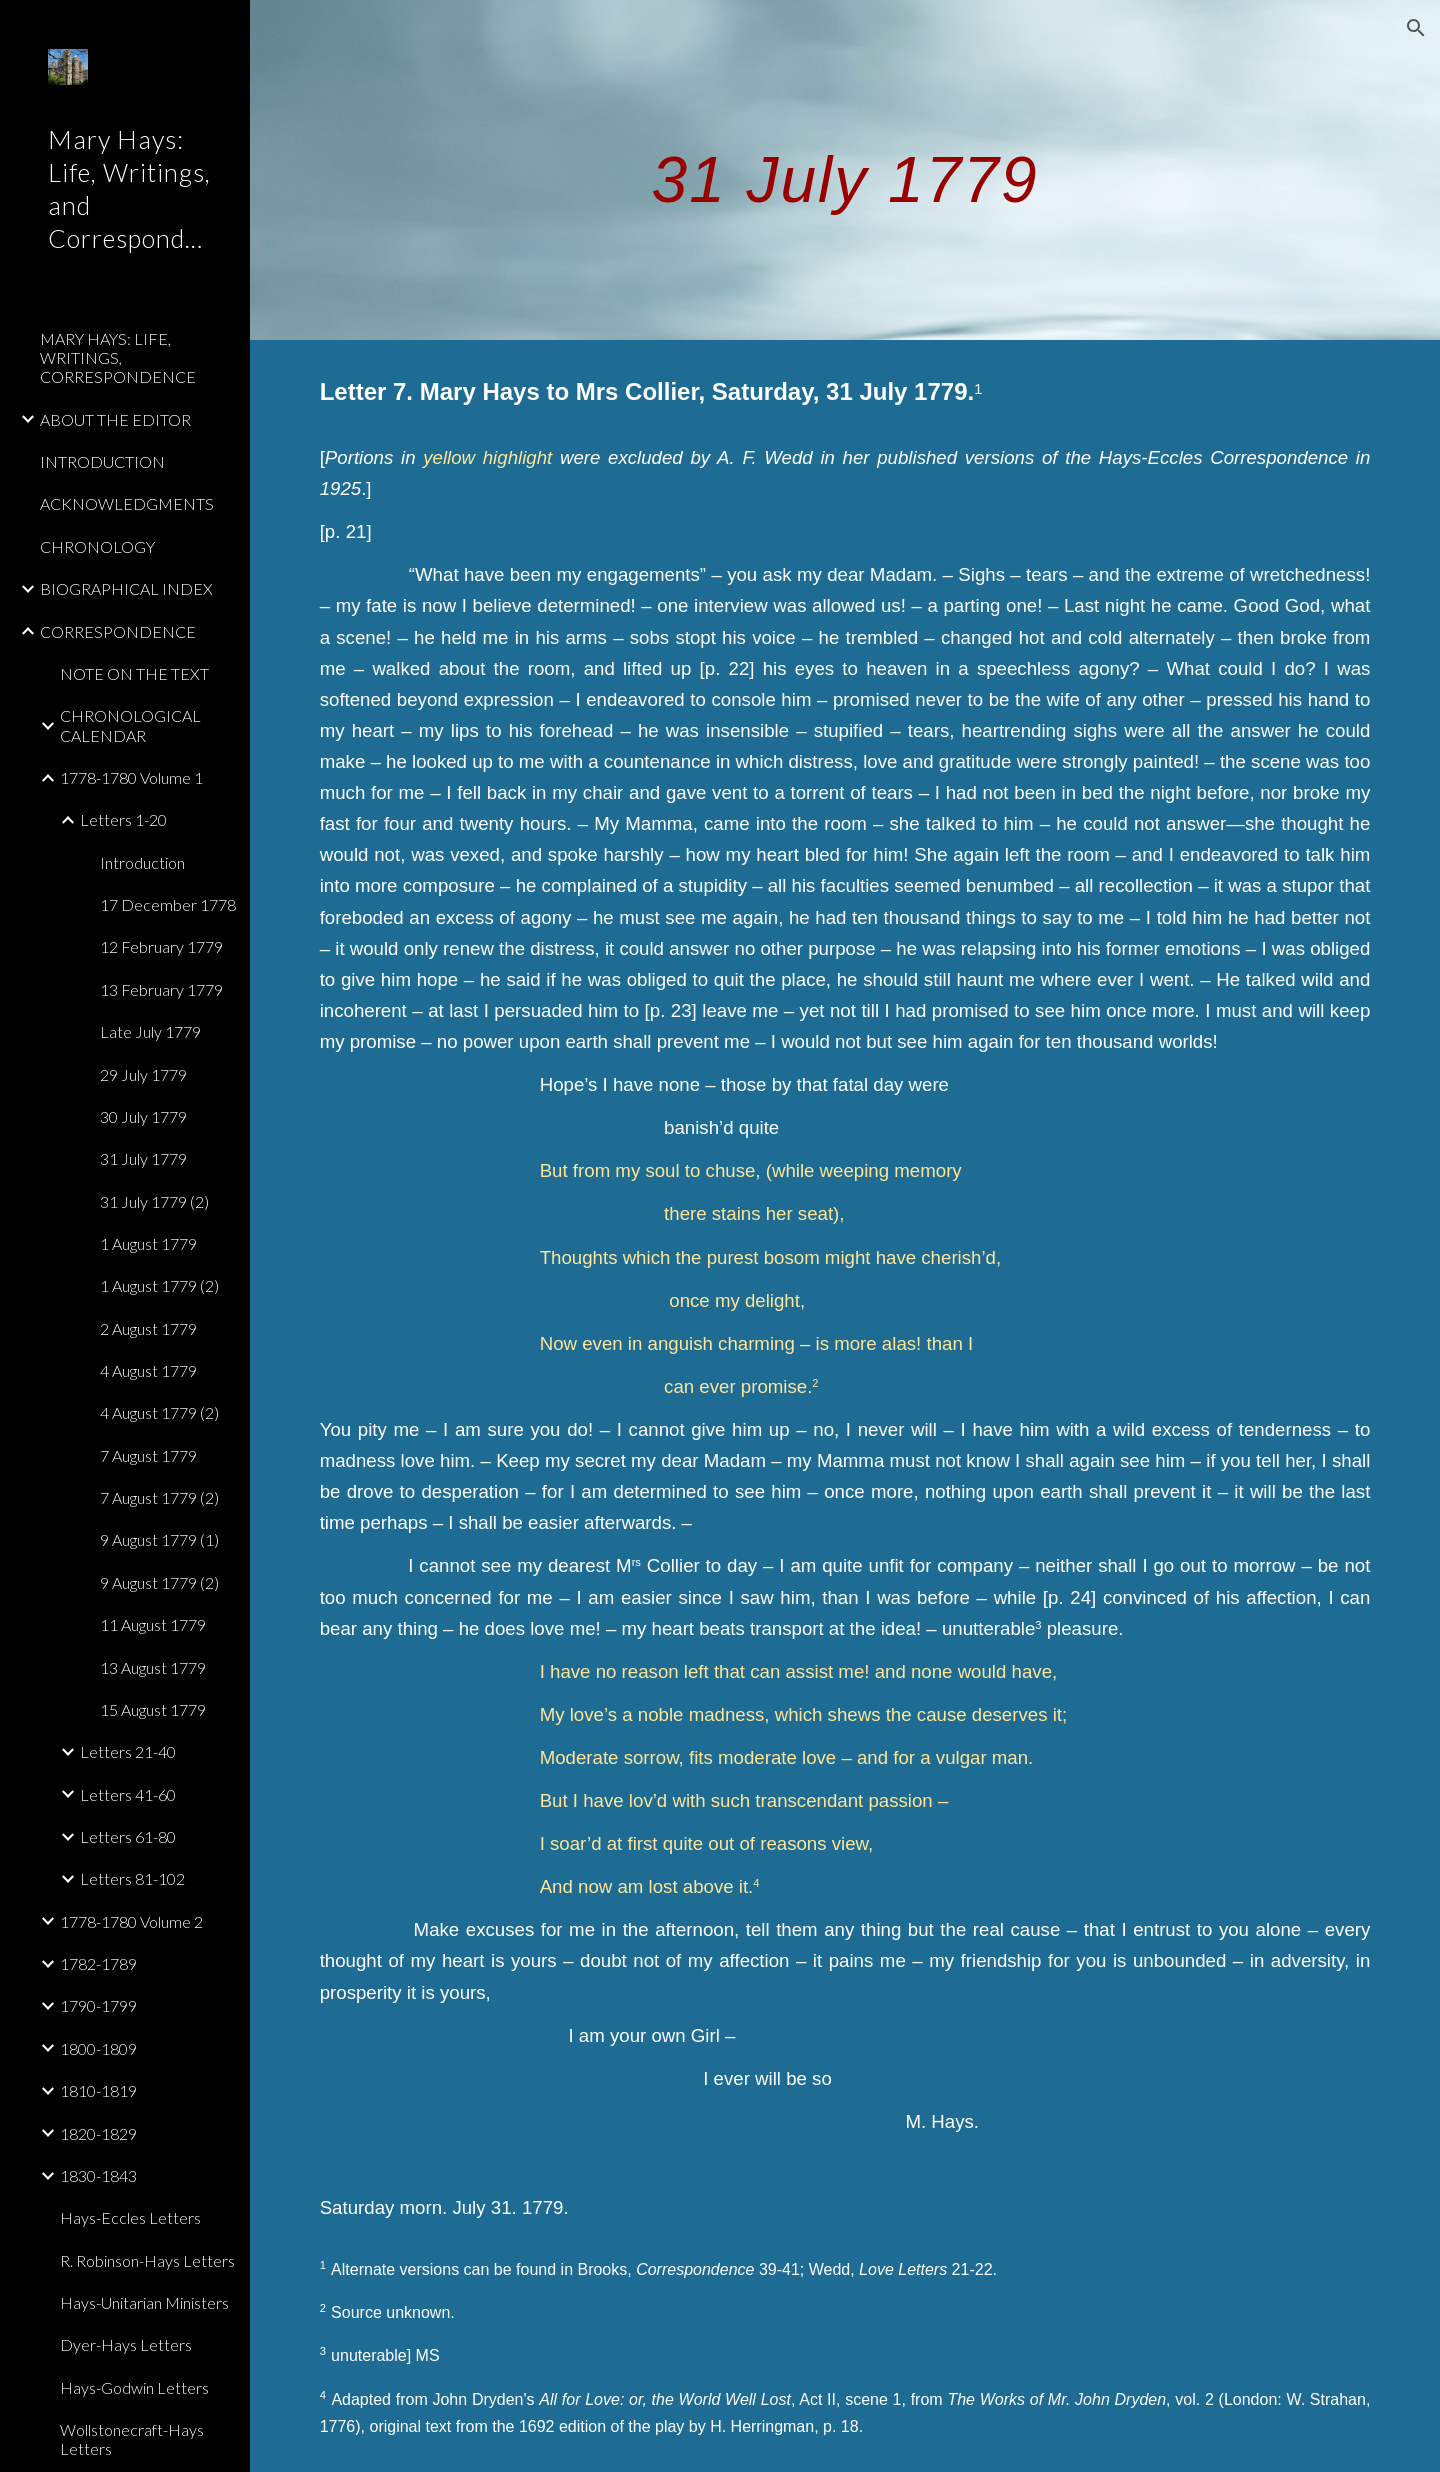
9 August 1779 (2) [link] (159, 1582)
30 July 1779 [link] (143, 1116)
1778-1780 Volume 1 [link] (131, 777)
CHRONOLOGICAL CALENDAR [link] (130, 725)
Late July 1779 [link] (150, 1031)
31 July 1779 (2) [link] (154, 1201)
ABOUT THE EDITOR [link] (115, 419)
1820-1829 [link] (98, 2133)
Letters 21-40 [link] (128, 1751)
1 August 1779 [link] (148, 1243)
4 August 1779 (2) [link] (159, 1412)
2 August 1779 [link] (148, 1328)
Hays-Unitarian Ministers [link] (144, 2302)
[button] (1416, 28)
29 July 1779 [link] (143, 1074)
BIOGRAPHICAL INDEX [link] (126, 588)
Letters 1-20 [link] (123, 819)
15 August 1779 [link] (153, 1709)
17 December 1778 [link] (168, 904)
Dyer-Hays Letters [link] (126, 2344)
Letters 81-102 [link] (132, 1878)
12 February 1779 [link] (161, 946)
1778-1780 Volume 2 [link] (131, 1921)
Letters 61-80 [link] (128, 1836)
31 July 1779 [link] (143, 1158)
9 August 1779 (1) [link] (159, 1539)
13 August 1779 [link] (153, 1667)
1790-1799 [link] (98, 2005)
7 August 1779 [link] (148, 1455)
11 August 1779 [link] (153, 1624)
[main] (845, 169)
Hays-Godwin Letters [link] (134, 2387)
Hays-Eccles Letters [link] (130, 2217)
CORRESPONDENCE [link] (118, 631)
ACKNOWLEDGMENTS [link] (127, 503)
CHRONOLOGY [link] (97, 546)
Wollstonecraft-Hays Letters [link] (132, 2439)
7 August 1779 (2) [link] (159, 1497)
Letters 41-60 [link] (128, 1794)
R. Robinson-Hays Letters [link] (147, 2260)
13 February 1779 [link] (161, 989)
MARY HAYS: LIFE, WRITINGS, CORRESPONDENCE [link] (118, 358)
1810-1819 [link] (98, 2090)
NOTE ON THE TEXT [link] (134, 673)
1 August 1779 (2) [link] (159, 1285)
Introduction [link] (142, 862)
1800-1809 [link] (98, 2048)
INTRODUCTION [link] (102, 461)
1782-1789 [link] (98, 1963)
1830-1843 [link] (98, 2175)
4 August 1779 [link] (148, 1370)
